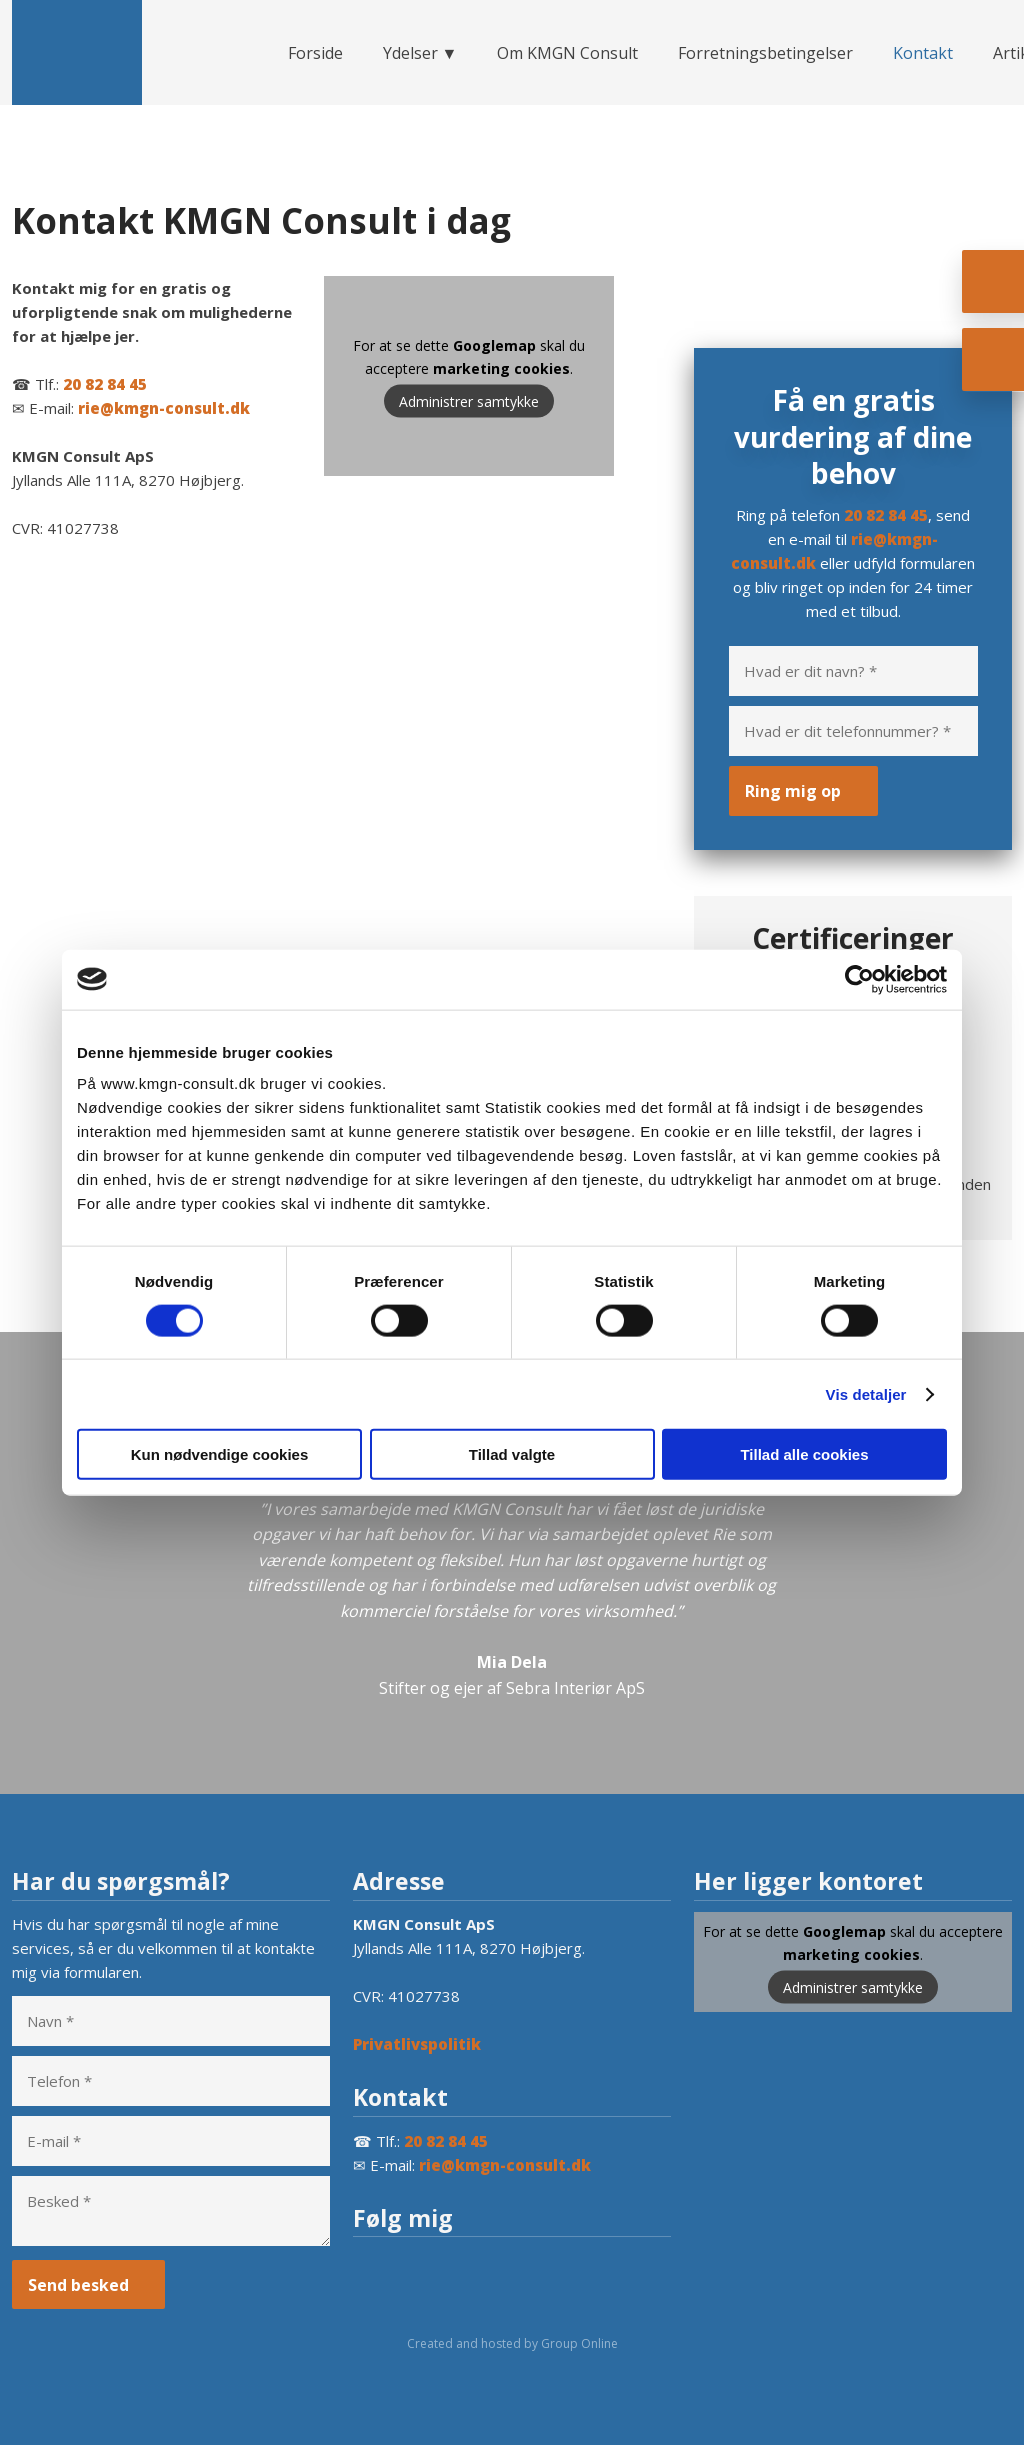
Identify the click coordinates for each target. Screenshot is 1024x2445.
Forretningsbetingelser (765, 53)
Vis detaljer (866, 1393)
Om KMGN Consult (567, 53)
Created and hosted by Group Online (512, 2343)
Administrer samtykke (469, 401)
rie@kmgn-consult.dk (164, 408)
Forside (315, 53)
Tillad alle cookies (804, 1454)
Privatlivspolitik (417, 2044)
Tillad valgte (512, 1454)
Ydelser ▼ (420, 53)
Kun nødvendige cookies (220, 1454)
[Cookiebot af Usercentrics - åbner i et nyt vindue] (859, 979)
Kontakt (923, 53)
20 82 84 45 (105, 384)
